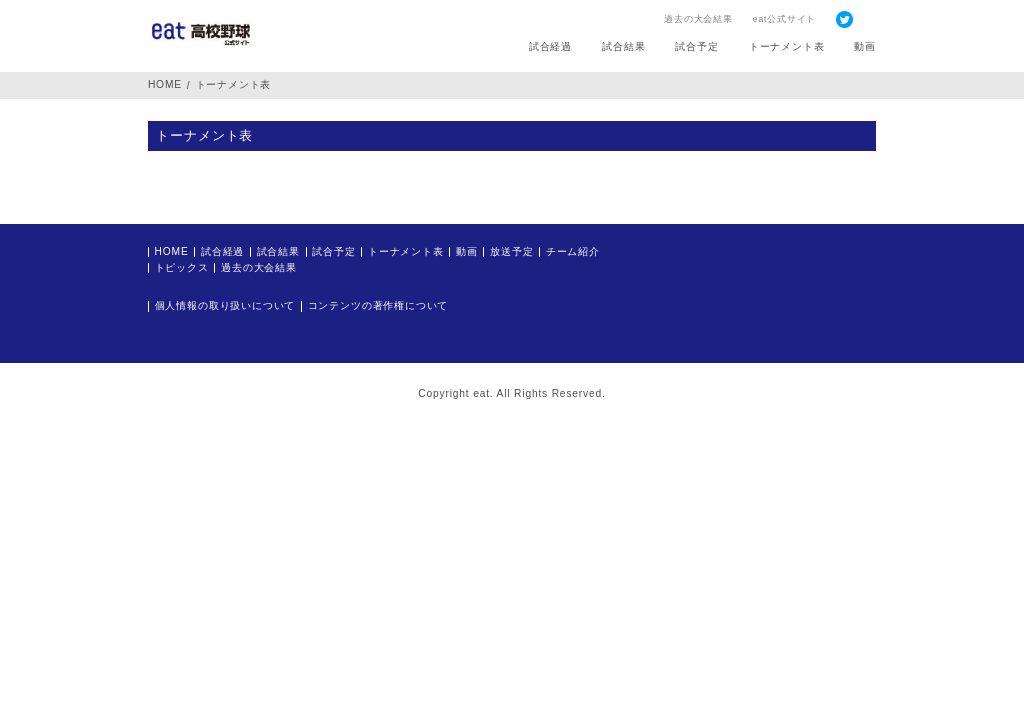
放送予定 (511, 252)
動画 (865, 46)
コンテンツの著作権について (378, 306)
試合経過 (550, 46)
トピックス (182, 268)
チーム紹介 (573, 252)
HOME (165, 84)
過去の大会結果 (698, 19)
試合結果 (623, 46)
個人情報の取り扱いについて (225, 306)
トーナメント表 (787, 46)
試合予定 (696, 46)
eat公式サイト (784, 19)
